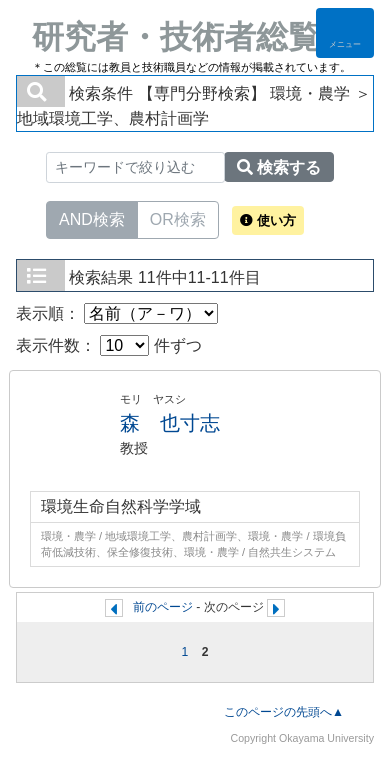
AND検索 (92, 218)
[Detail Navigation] (345, 33)
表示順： (117, 313)
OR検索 (178, 218)
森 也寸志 (170, 423)
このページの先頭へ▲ (284, 712)
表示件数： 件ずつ (109, 345)
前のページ (163, 607)
